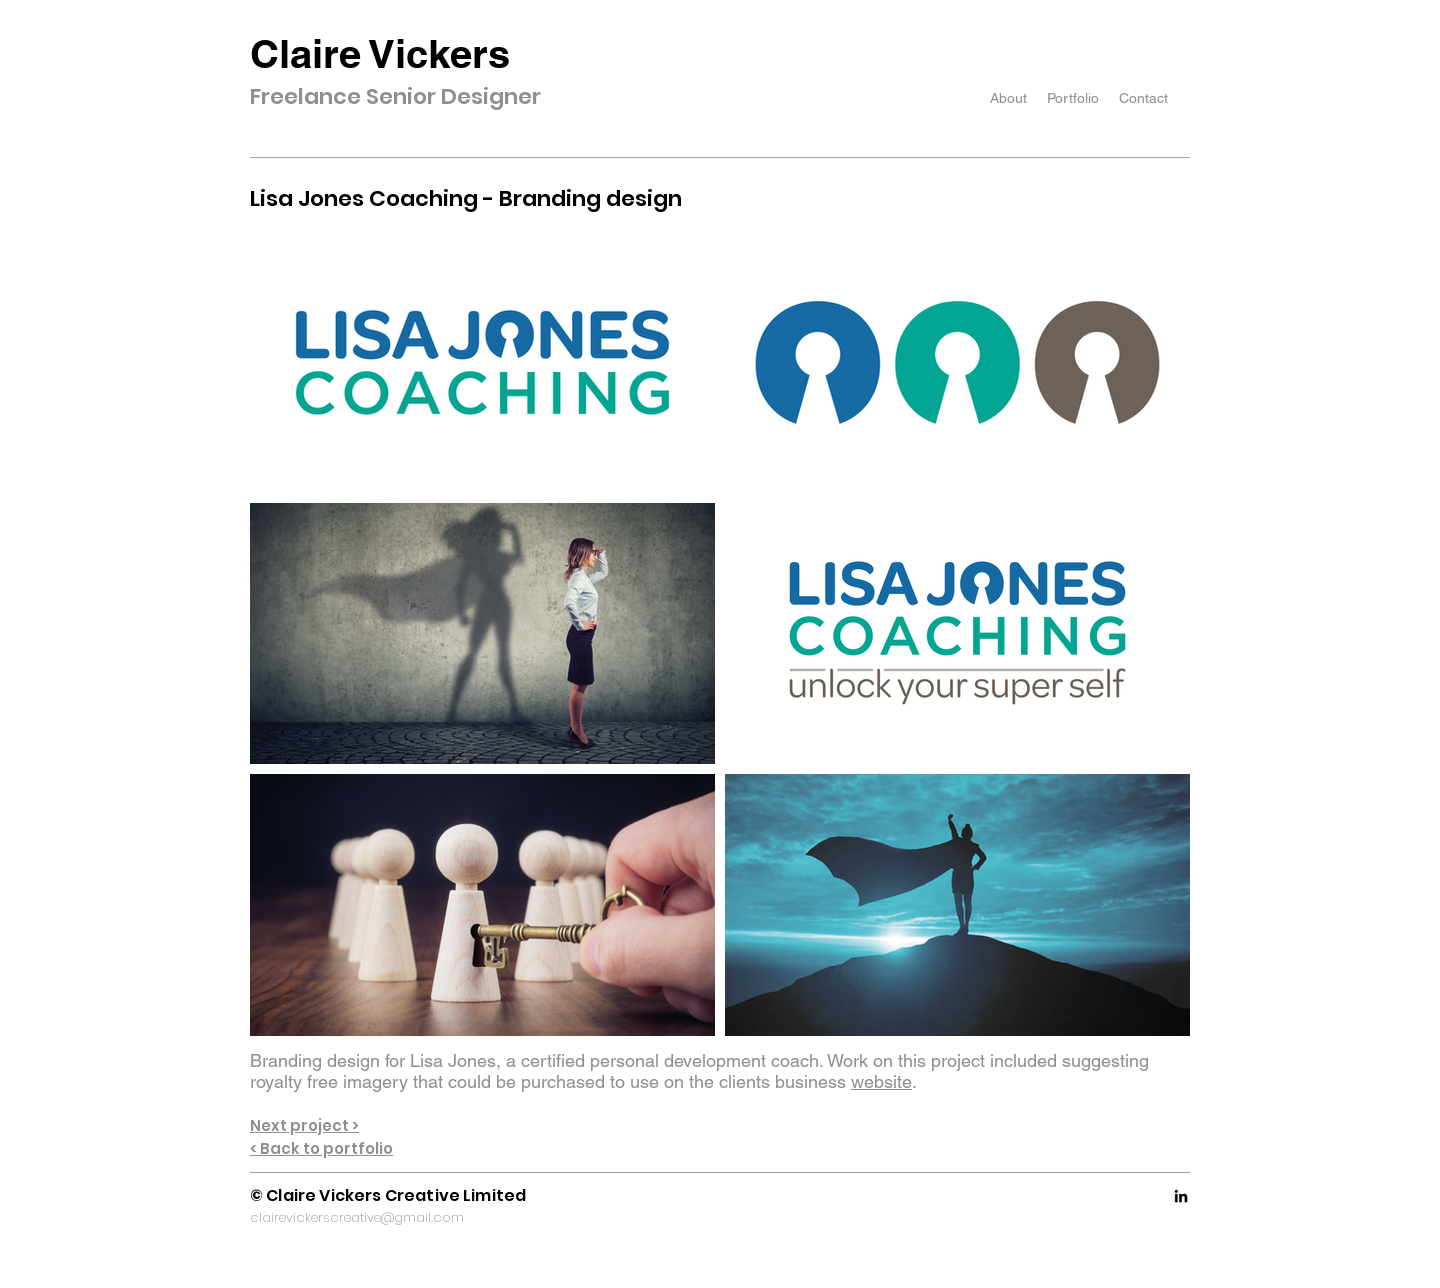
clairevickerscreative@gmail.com (357, 1217)
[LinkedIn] (1181, 1196)
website (881, 1081)
